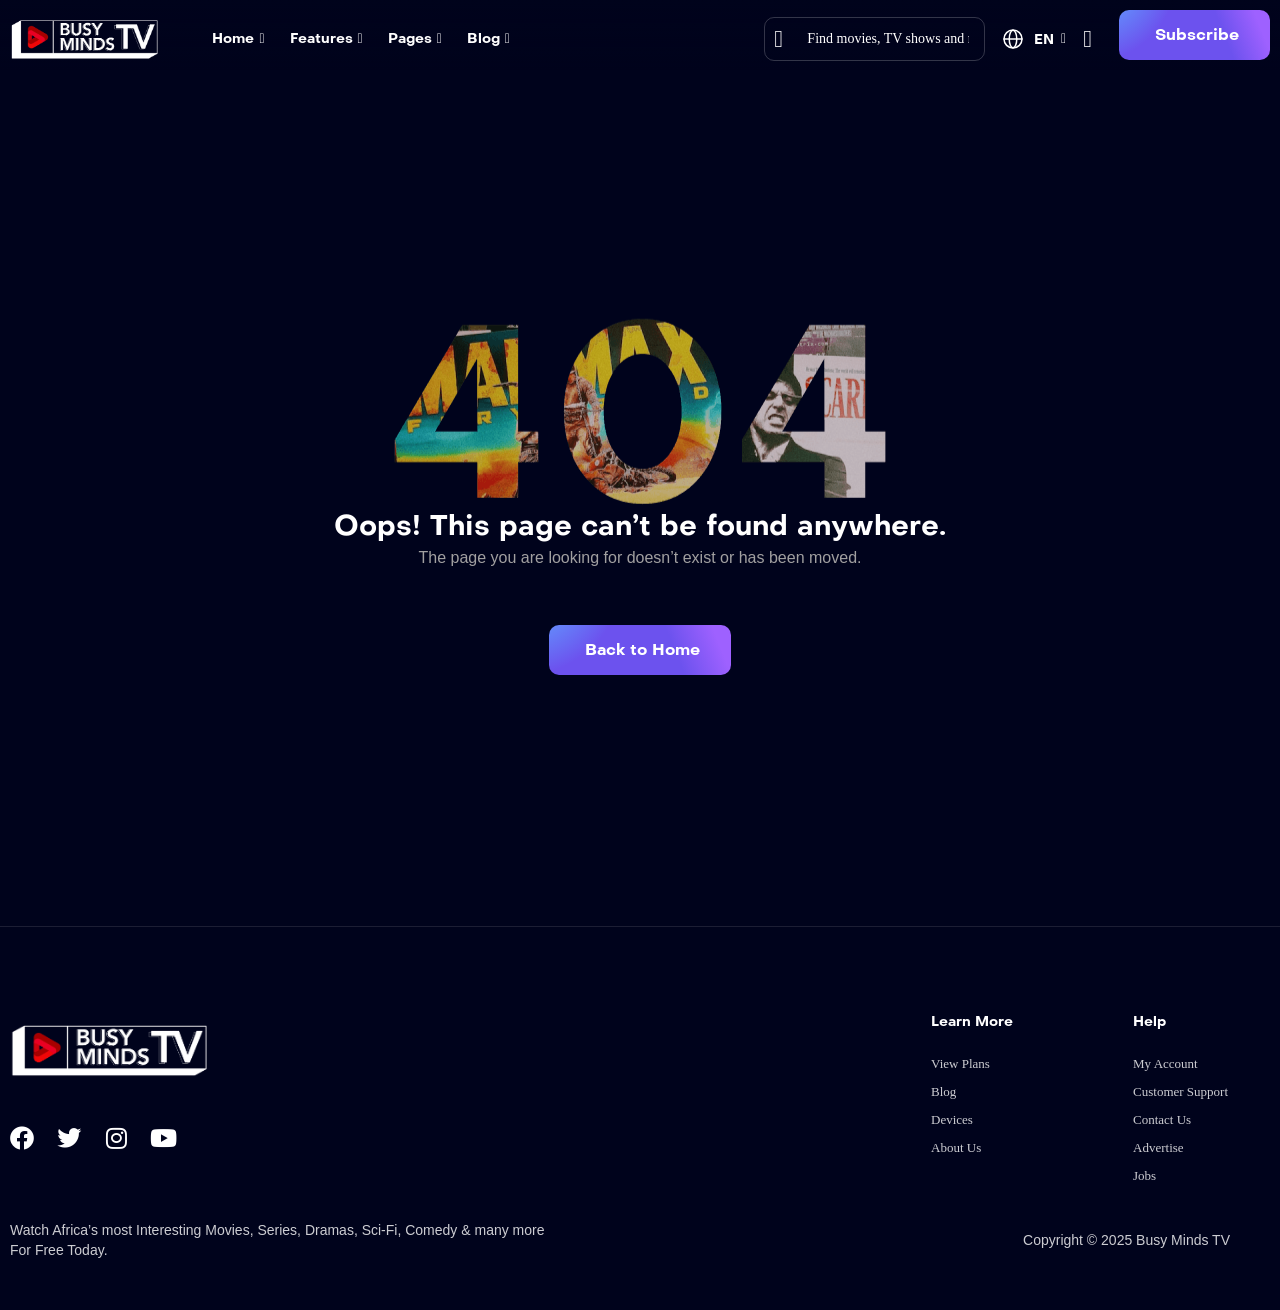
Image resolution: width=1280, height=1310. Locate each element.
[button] (1194, 35)
